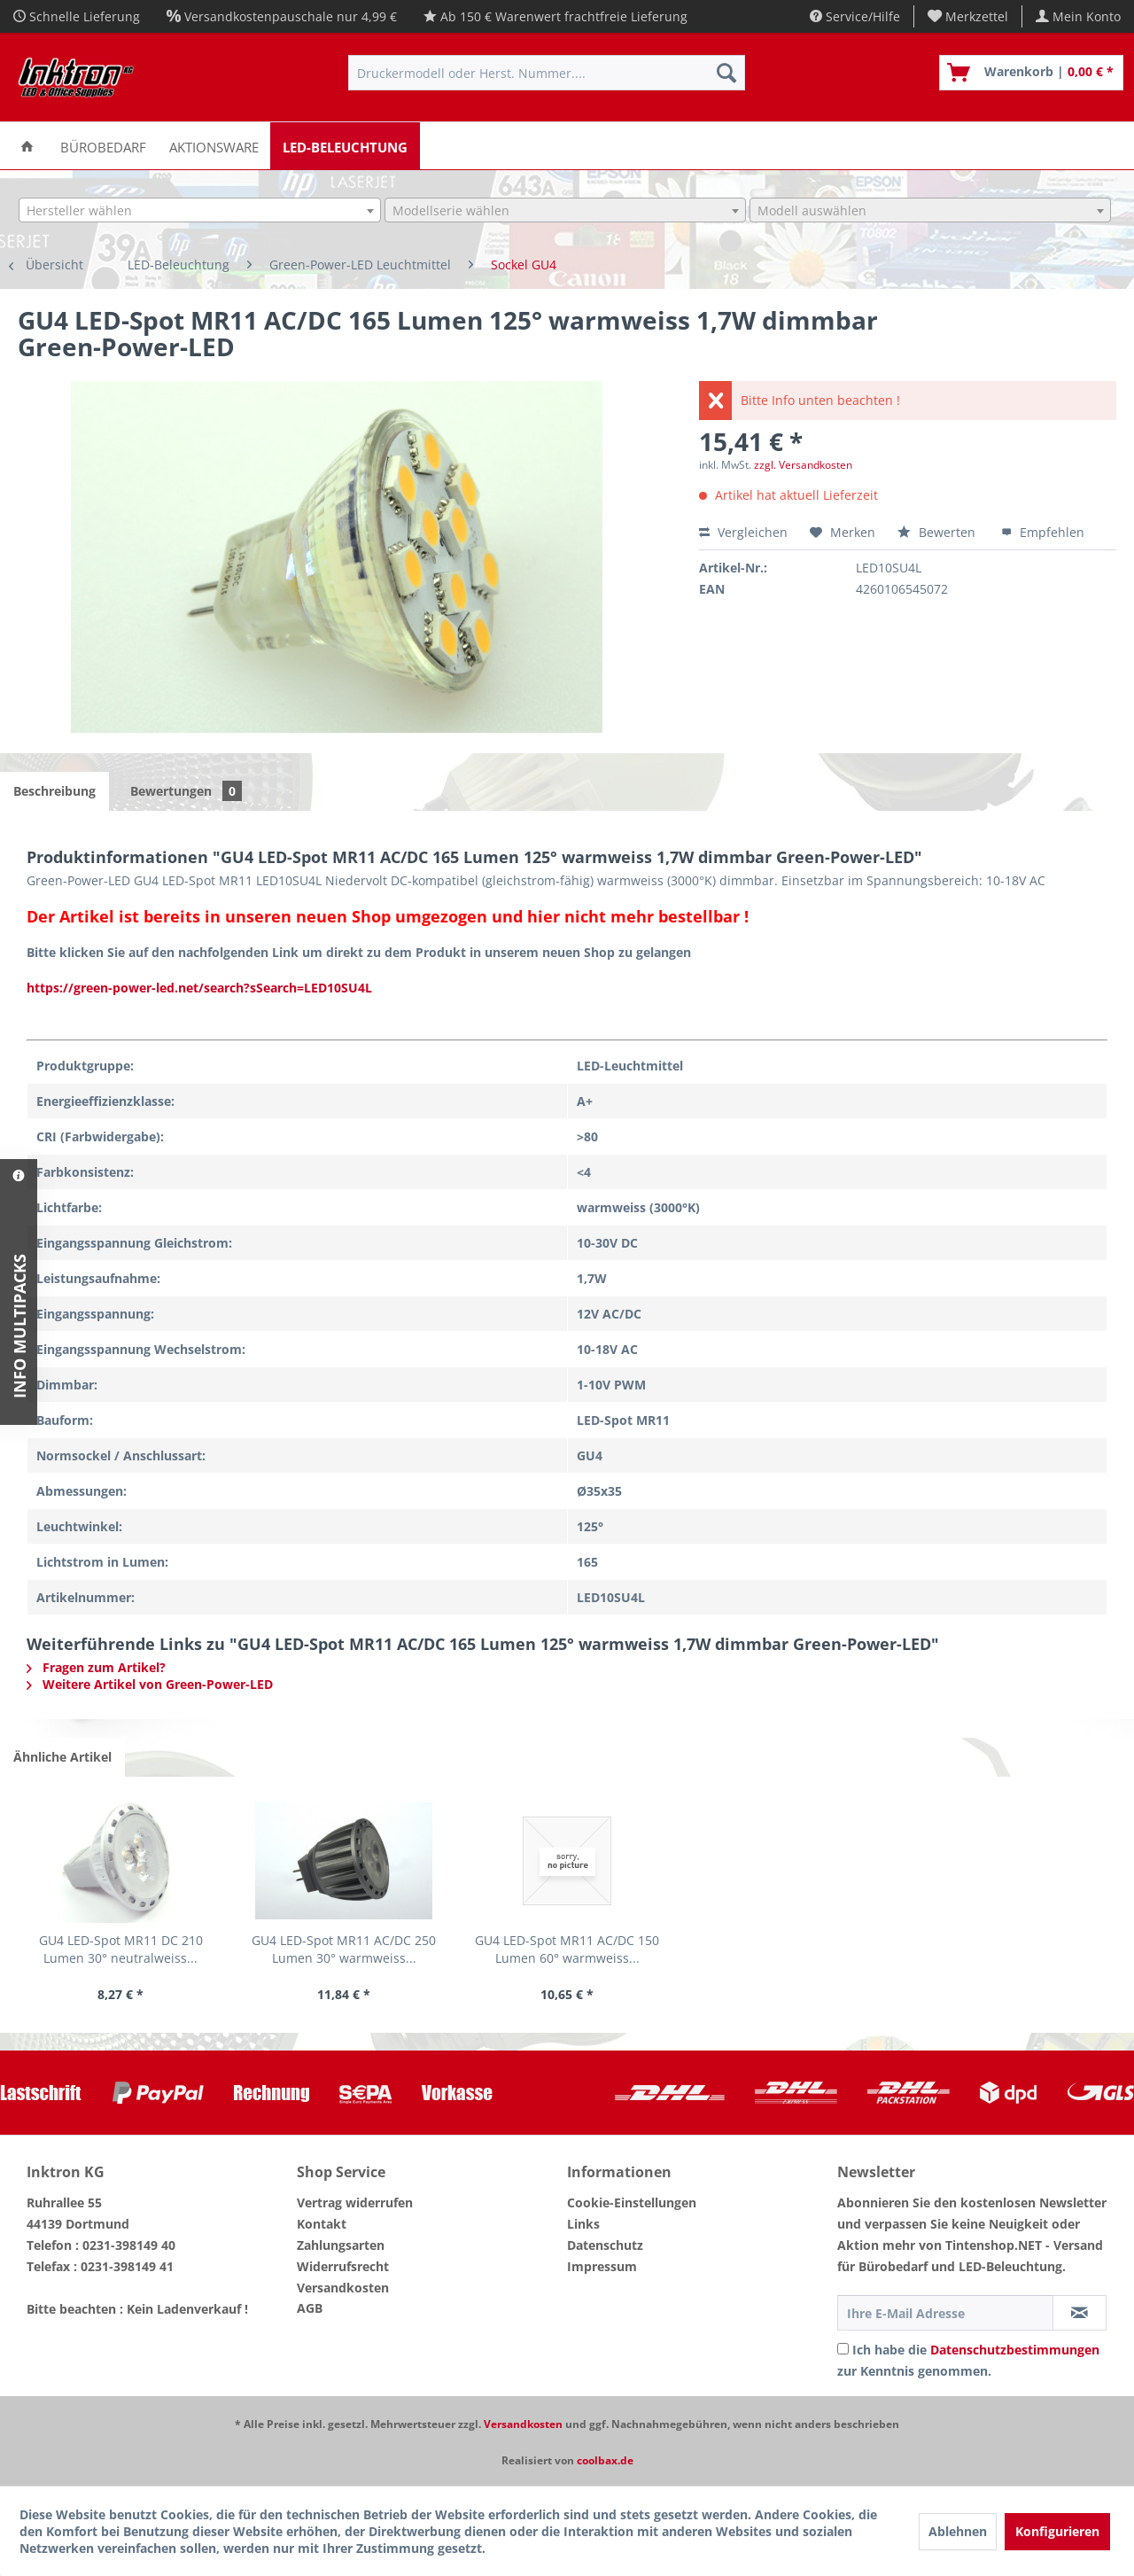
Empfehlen (1042, 532)
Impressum (602, 2266)
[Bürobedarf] (103, 145)
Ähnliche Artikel (62, 1756)
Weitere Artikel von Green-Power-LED (150, 1684)
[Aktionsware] (214, 145)
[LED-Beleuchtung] (345, 145)
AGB (309, 2308)
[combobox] (199, 210)
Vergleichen (743, 532)
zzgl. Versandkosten (803, 464)
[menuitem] (968, 16)
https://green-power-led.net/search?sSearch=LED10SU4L (199, 987)
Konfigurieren (1057, 2531)
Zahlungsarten (340, 2245)
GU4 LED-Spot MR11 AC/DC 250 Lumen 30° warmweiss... (344, 1949)
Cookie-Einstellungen (631, 2202)
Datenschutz (605, 2245)
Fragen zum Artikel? (96, 1667)
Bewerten (938, 532)
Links (583, 2223)
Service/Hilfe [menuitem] (855, 16)
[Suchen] (726, 72)
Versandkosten (343, 2287)
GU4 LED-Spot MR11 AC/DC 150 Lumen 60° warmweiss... (567, 1949)
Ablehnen (957, 2531)
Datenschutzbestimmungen (1014, 2349)
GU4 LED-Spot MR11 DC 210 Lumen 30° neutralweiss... (121, 1949)
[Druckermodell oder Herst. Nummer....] (546, 72)
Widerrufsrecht (343, 2266)
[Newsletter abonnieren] (1079, 2313)
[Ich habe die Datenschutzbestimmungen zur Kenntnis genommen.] (843, 2348)
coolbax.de (605, 2460)
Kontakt (321, 2223)
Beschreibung (54, 790)
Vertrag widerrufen (355, 2202)
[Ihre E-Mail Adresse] (945, 2313)
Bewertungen (186, 791)
